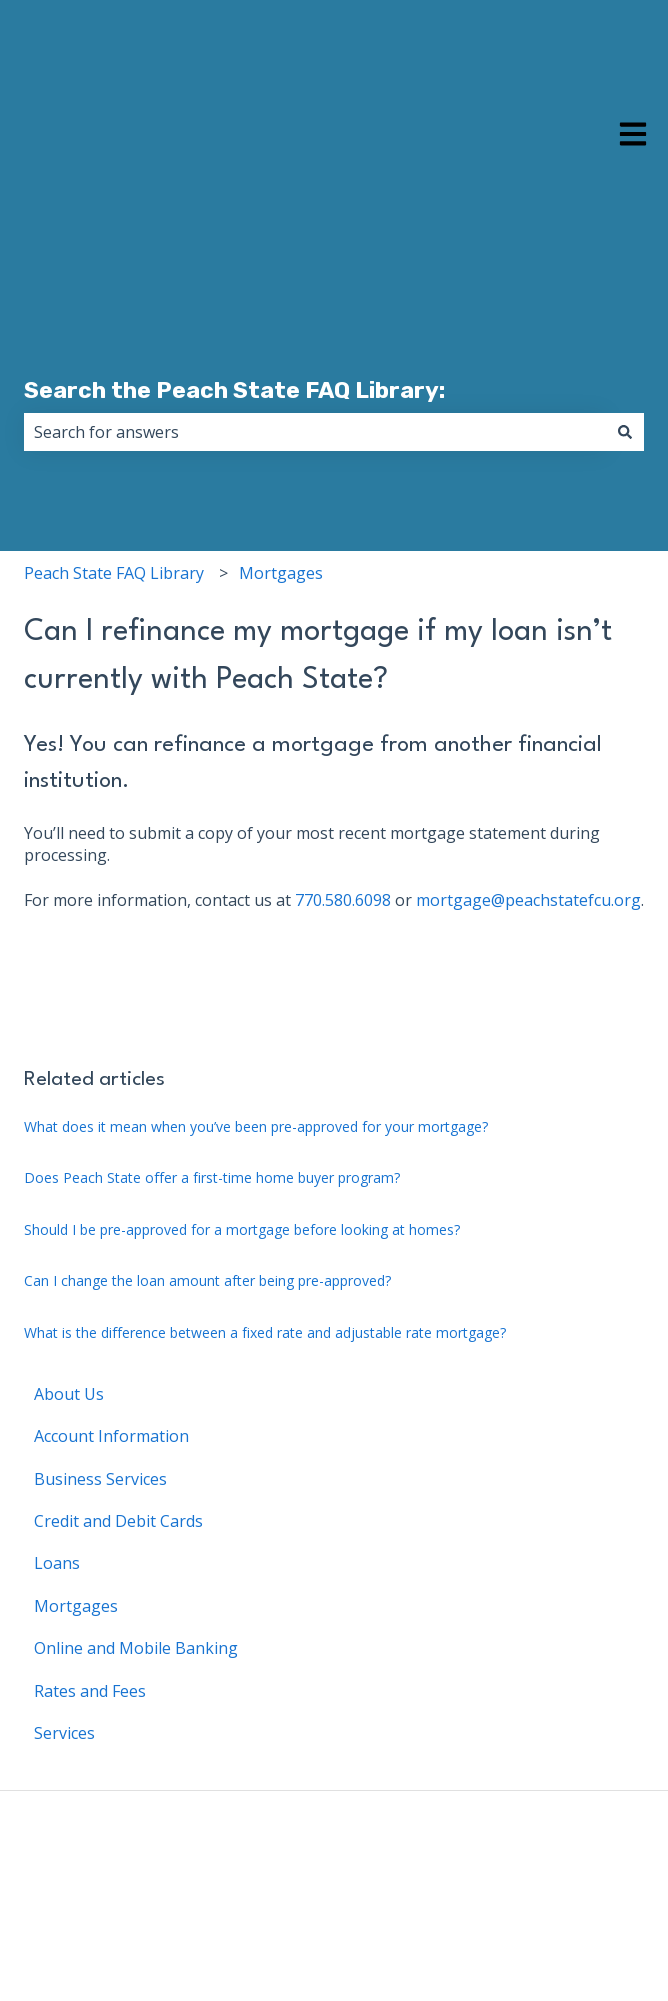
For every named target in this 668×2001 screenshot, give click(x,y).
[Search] (625, 360)
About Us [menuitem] (69, 1322)
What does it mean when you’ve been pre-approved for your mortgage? (256, 1054)
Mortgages (281, 501)
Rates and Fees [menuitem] (90, 1619)
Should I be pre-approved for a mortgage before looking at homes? (242, 1157)
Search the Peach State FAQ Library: (234, 318)
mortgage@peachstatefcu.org (528, 828)
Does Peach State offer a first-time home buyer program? (212, 1105)
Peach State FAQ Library (114, 501)
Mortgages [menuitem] (76, 1534)
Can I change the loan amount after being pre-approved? (207, 1208)
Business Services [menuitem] (100, 1407)
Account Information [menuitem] (111, 1364)
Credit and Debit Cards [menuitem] (118, 1449)
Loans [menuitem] (57, 1491)
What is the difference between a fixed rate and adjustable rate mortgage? (265, 1260)
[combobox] (315, 360)
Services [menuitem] (64, 1661)
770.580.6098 (343, 828)
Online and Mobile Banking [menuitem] (136, 1576)
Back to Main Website (562, 1875)
